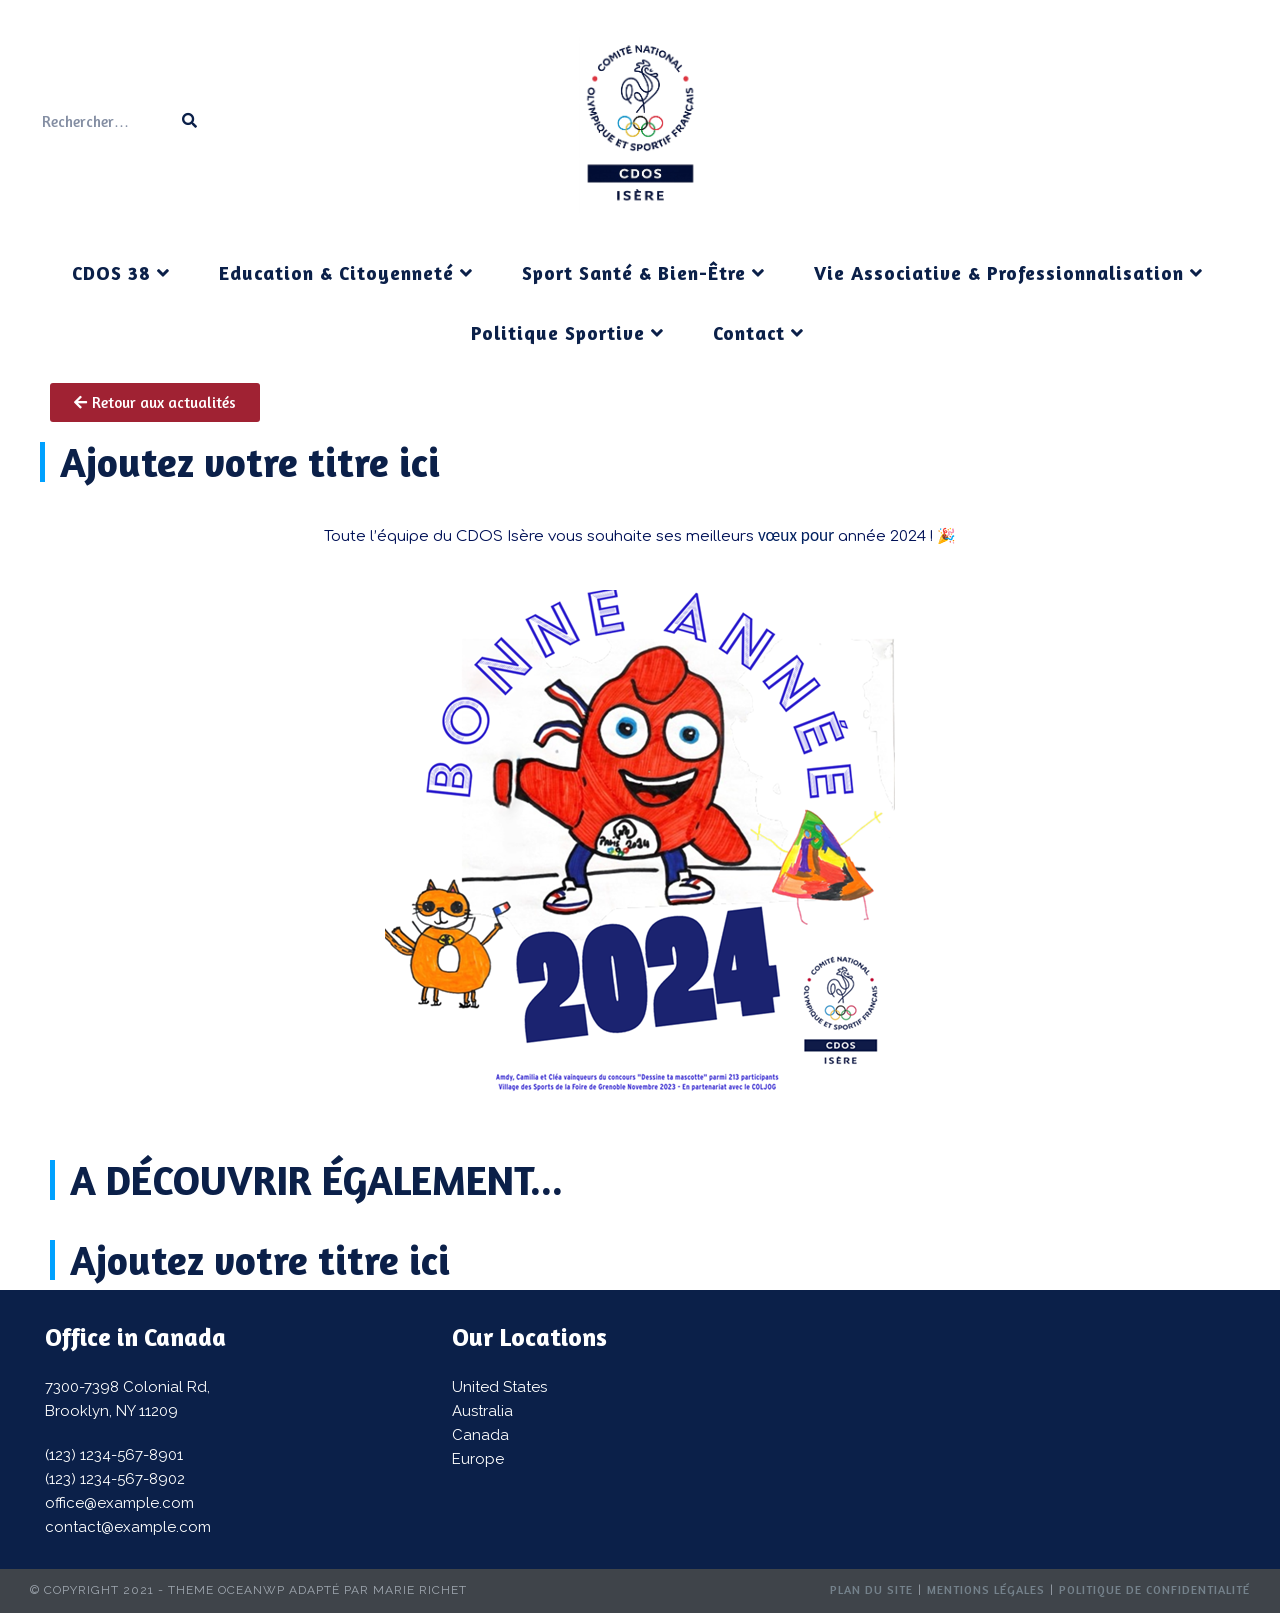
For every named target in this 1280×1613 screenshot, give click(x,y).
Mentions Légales (986, 1589)
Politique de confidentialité (1154, 1589)
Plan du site (871, 1589)
